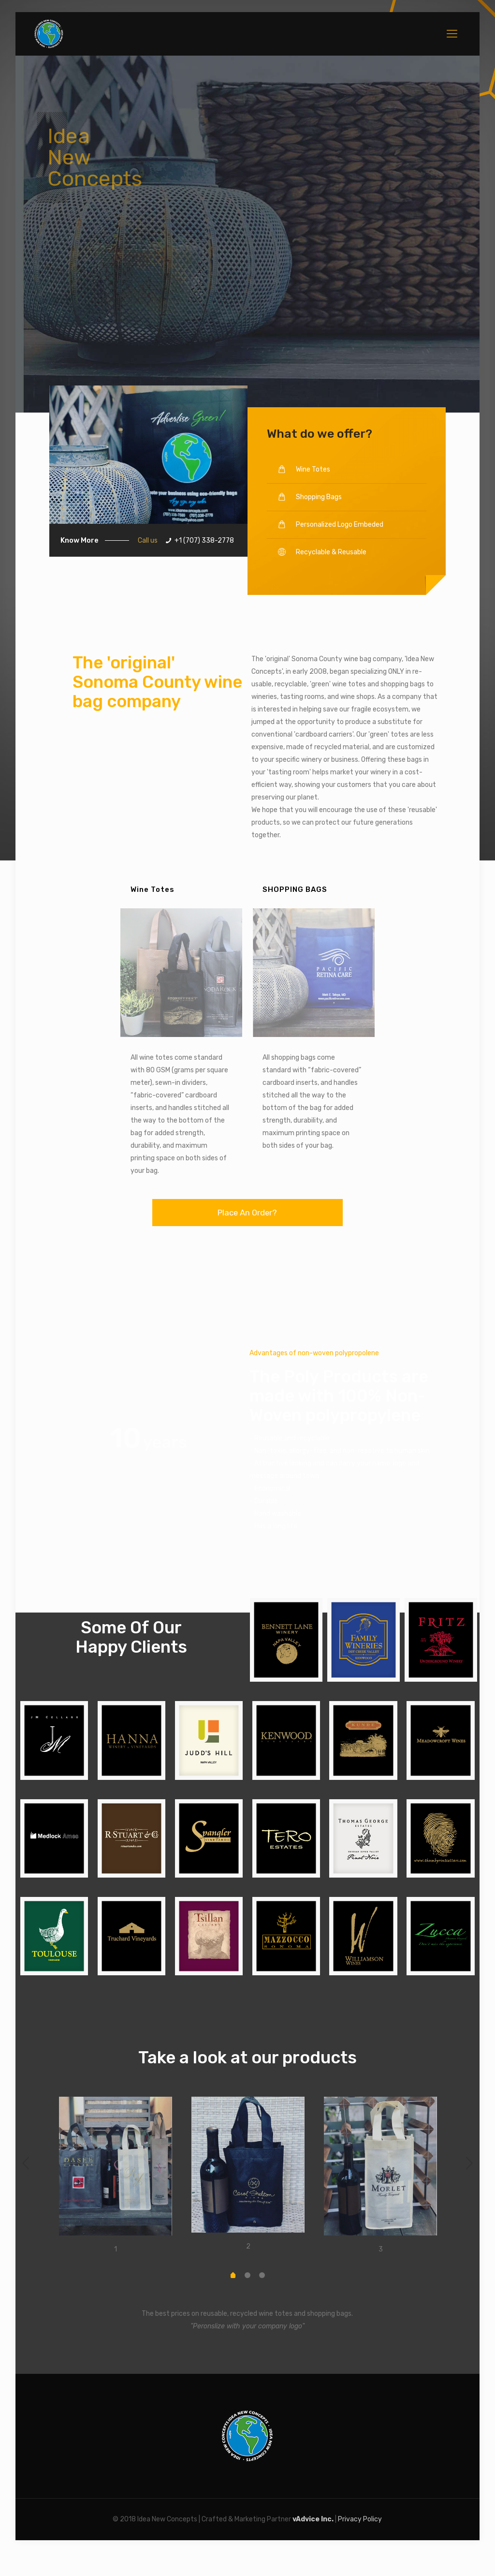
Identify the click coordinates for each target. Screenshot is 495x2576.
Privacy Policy (360, 2519)
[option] (115, 2177)
